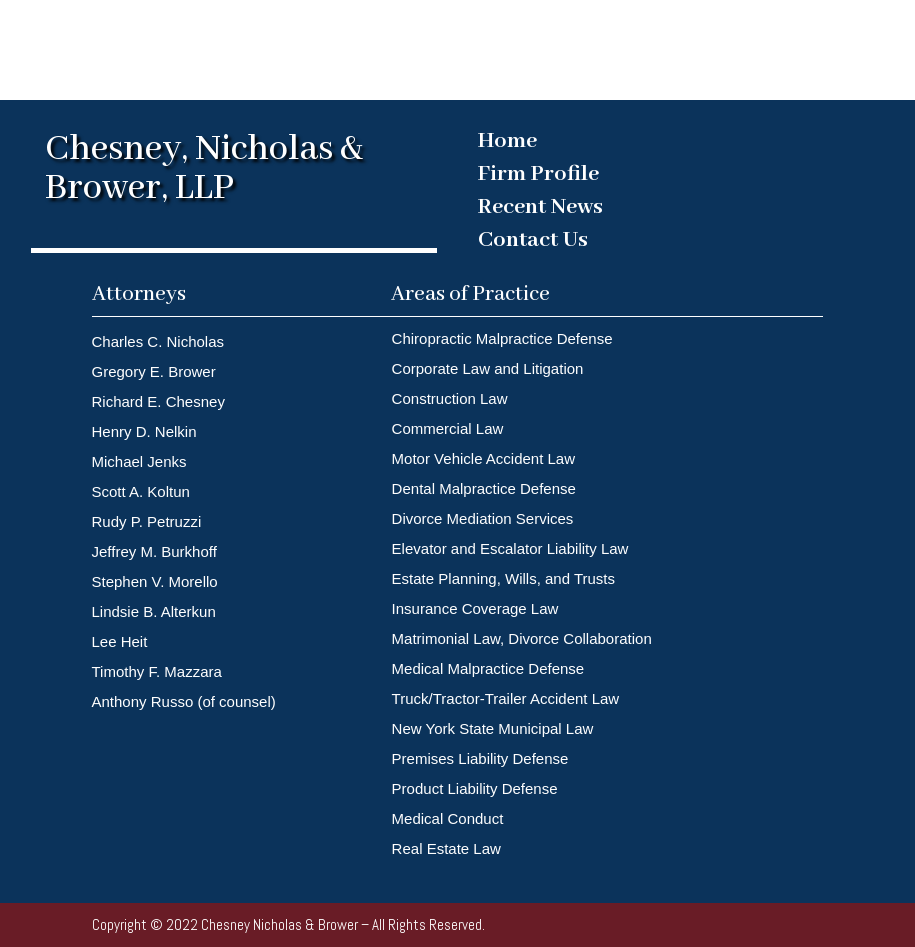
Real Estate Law (446, 848)
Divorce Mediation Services (483, 518)
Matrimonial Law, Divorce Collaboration (522, 638)
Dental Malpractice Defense (484, 488)
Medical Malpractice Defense (488, 668)
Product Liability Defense (475, 788)
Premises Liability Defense (482, 758)
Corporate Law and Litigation (488, 368)
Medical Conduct (448, 818)
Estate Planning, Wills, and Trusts (503, 578)
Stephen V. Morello (155, 581)
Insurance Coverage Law (475, 608)
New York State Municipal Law (493, 728)
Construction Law (450, 398)
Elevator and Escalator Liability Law (510, 548)
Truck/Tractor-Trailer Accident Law (506, 698)
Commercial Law (448, 428)
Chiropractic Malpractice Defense (502, 338)
